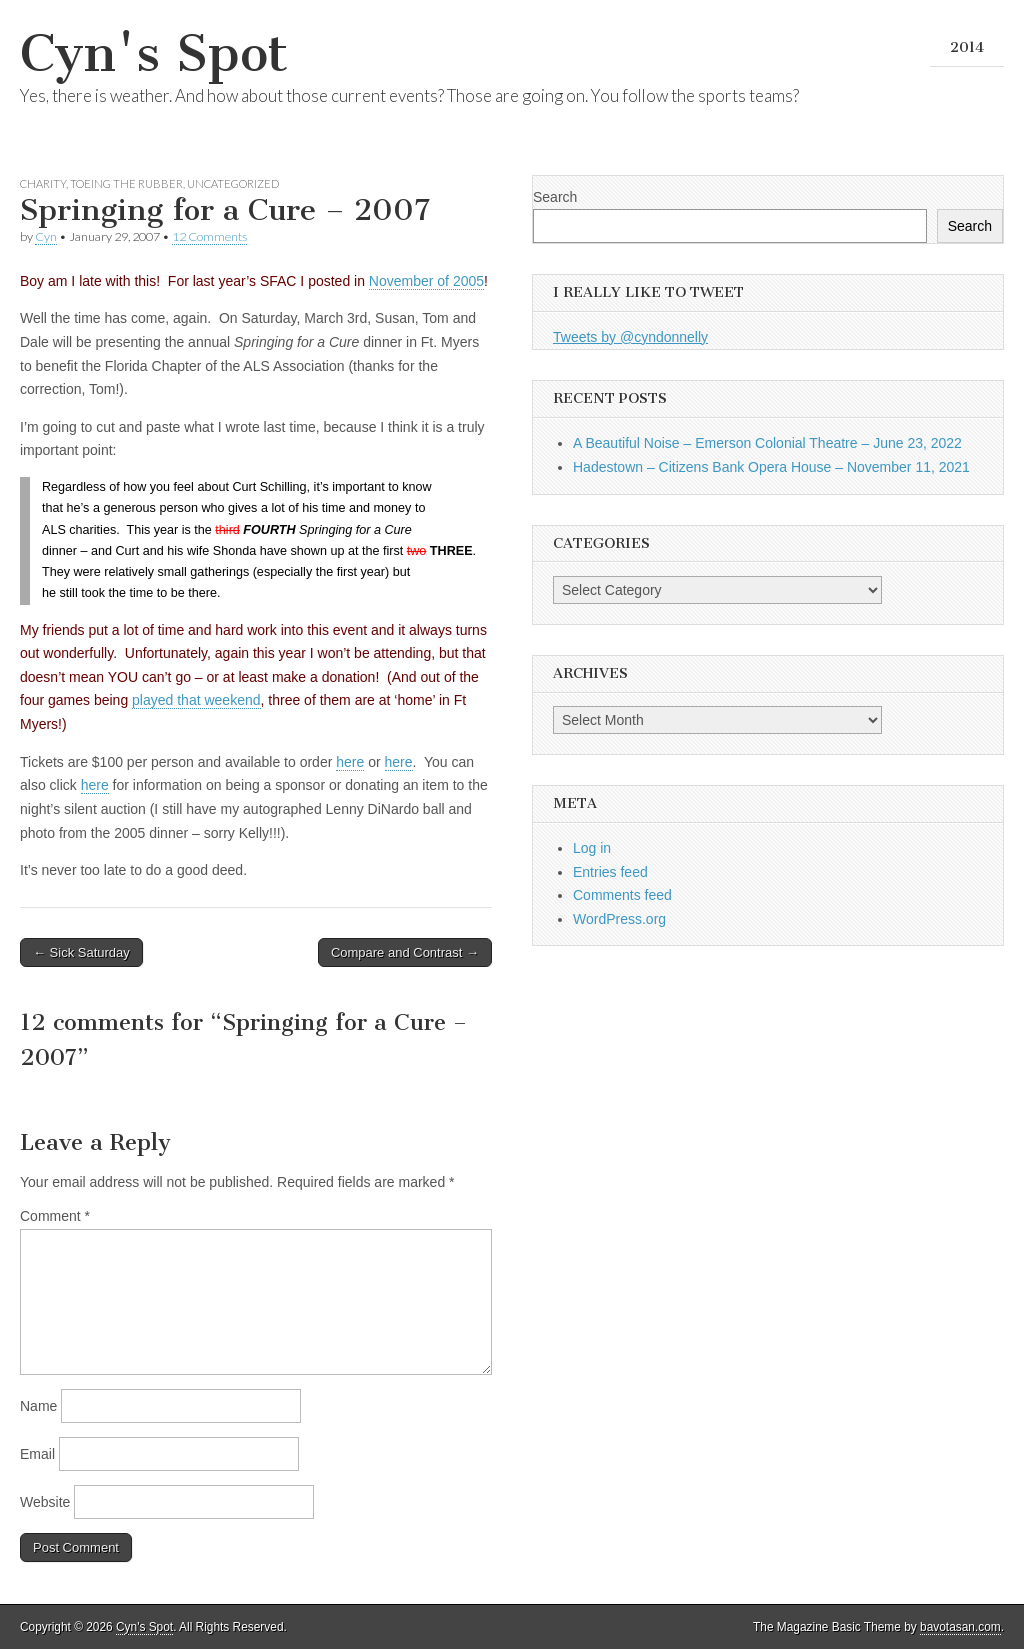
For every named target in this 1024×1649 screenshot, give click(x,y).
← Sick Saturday (81, 952)
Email (37, 1454)
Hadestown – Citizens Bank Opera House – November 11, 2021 (771, 467)
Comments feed (622, 895)
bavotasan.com (960, 1627)
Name (38, 1406)
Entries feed (610, 872)
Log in (592, 848)
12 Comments (209, 236)
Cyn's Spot (154, 53)
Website (45, 1502)
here (350, 762)
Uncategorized (233, 183)
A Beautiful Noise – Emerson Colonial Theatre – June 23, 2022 (767, 443)
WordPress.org (619, 919)
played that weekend (196, 700)
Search (555, 197)
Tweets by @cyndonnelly (630, 337)
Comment (55, 1216)
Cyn (46, 236)
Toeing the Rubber (126, 183)
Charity (43, 183)
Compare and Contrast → (405, 952)
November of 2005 (426, 281)
